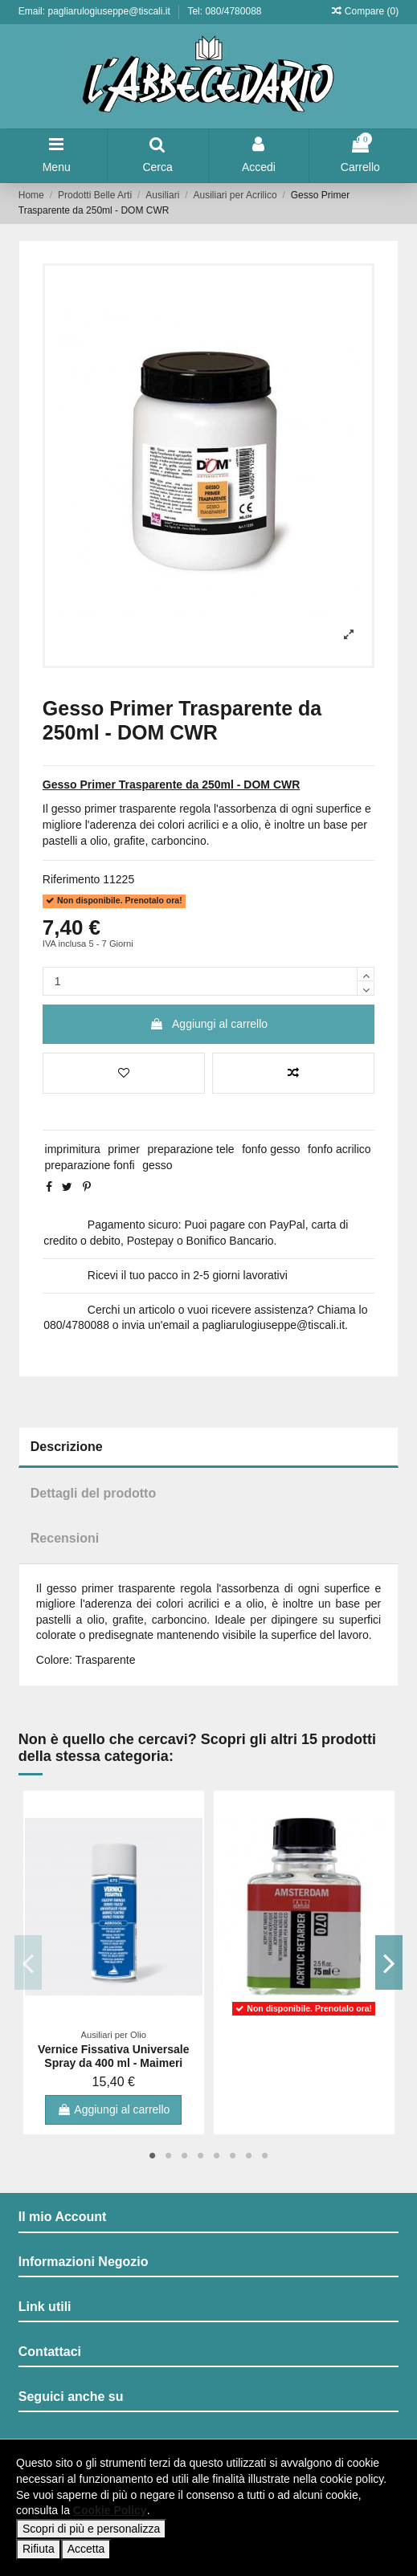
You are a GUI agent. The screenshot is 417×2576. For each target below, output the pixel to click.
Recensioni (65, 1538)
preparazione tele (190, 1149)
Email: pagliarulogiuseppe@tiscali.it (95, 11)
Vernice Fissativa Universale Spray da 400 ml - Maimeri (113, 2056)
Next (389, 1962)
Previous (28, 1962)
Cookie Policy (110, 2510)
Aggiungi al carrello (208, 1023)
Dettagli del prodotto (93, 1493)
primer (124, 1149)
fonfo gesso (271, 1149)
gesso (157, 1165)
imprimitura (72, 1149)
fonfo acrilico (339, 1149)
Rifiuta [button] (38, 2548)
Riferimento (71, 879)
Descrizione (67, 1446)
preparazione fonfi (90, 1165)
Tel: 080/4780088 (224, 11)
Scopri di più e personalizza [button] (91, 2528)
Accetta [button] (86, 2548)
